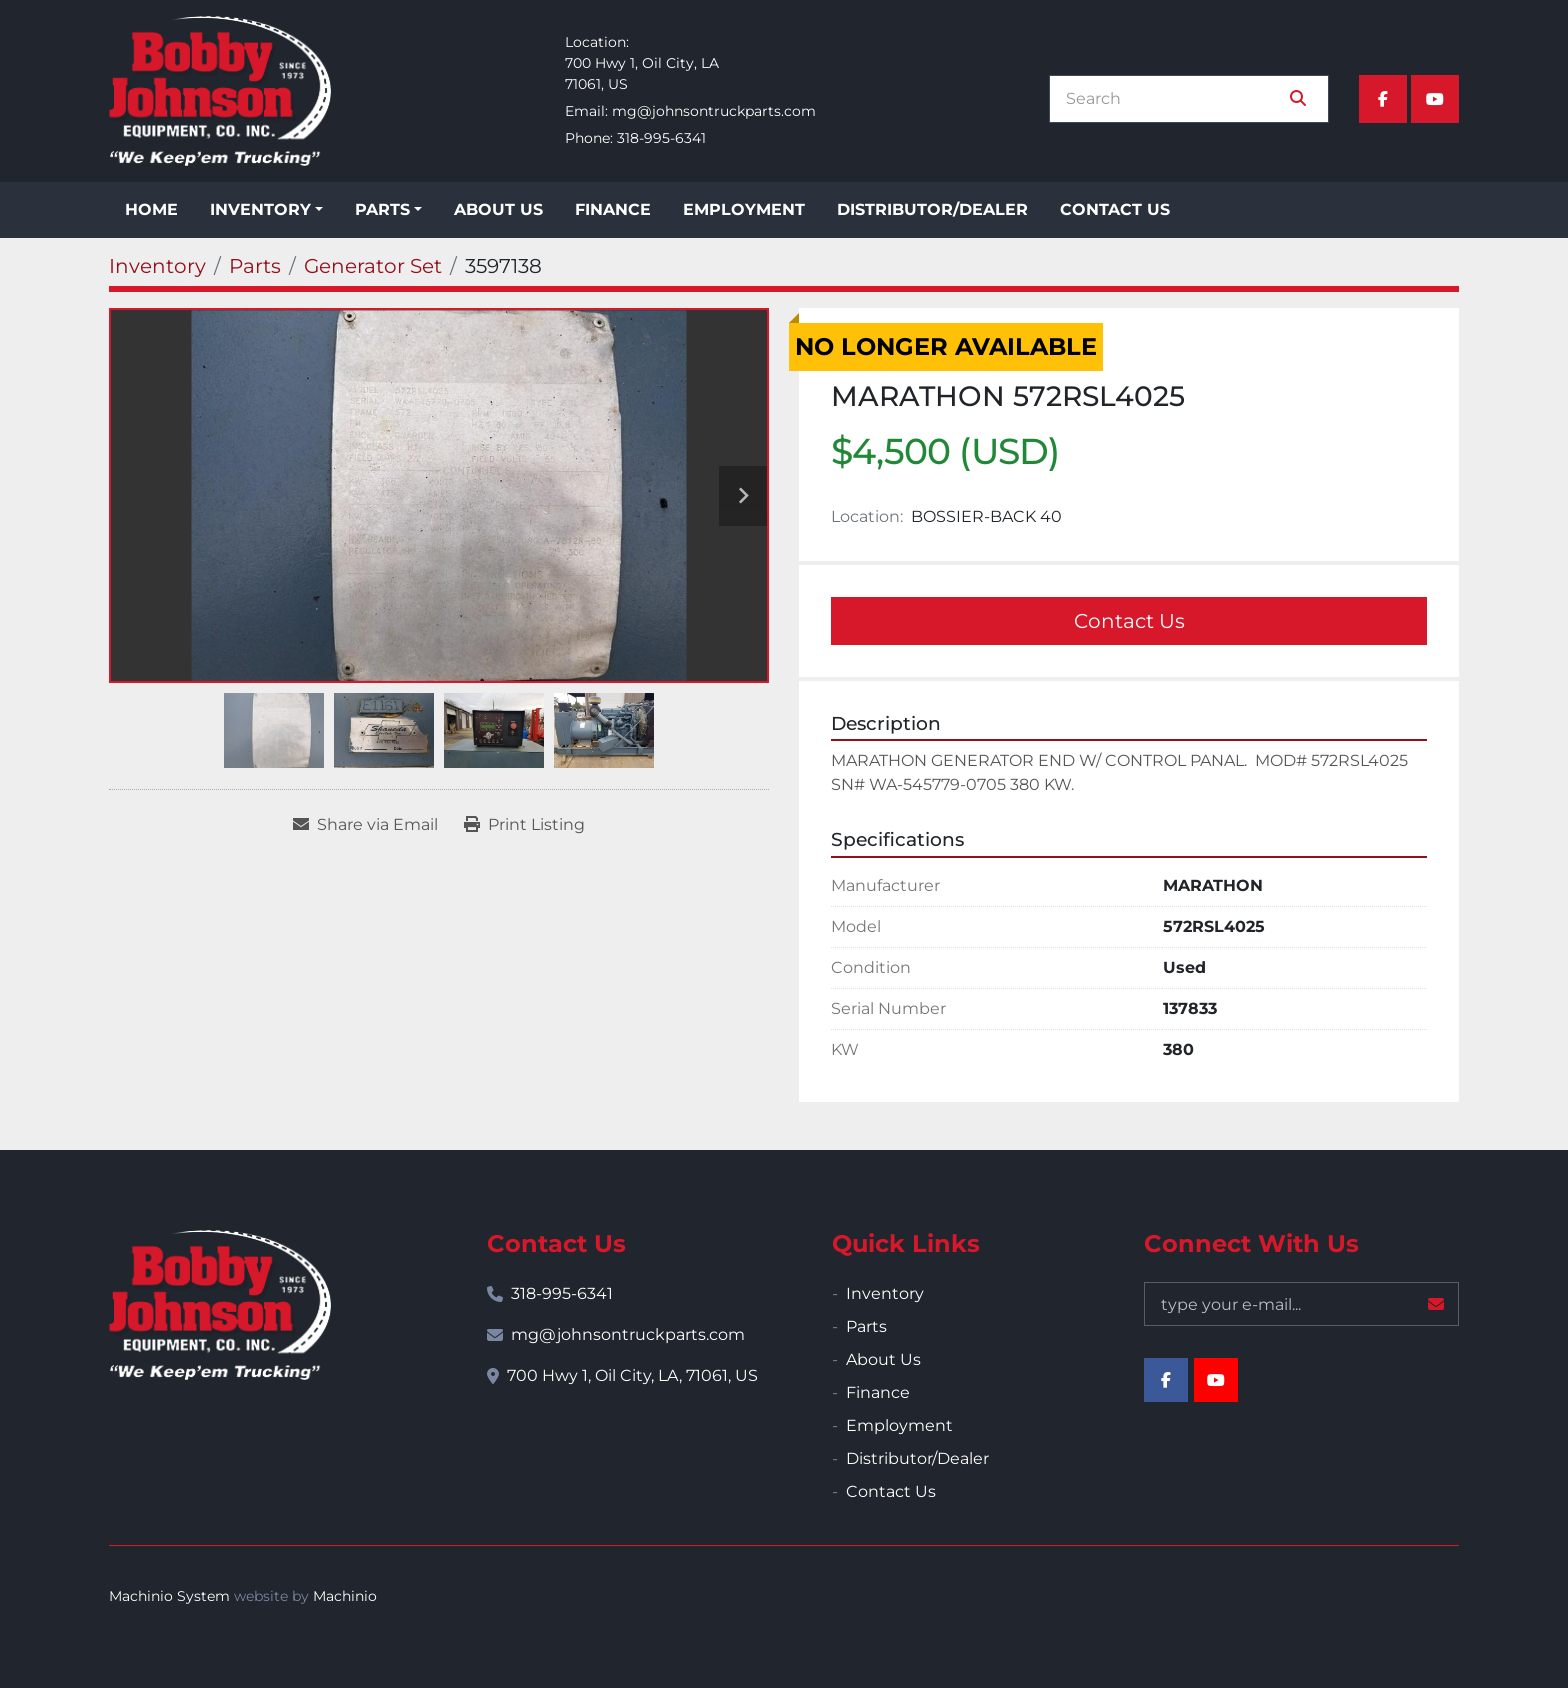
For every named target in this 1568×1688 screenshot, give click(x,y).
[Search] (1175, 99)
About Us (498, 209)
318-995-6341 (661, 138)
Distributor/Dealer (932, 209)
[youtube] (1435, 99)
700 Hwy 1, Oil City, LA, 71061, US (632, 1375)
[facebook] (1383, 99)
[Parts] (255, 266)
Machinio (345, 1596)
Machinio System (169, 1596)
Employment (744, 209)
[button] (266, 210)
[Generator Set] (373, 266)
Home (151, 209)
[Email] (1301, 1304)
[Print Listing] (524, 825)
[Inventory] (157, 266)
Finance (613, 209)
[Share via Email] (365, 825)
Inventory (260, 209)
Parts (382, 209)
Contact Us (1115, 209)
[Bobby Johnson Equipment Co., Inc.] (220, 1305)
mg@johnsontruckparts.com (714, 111)
